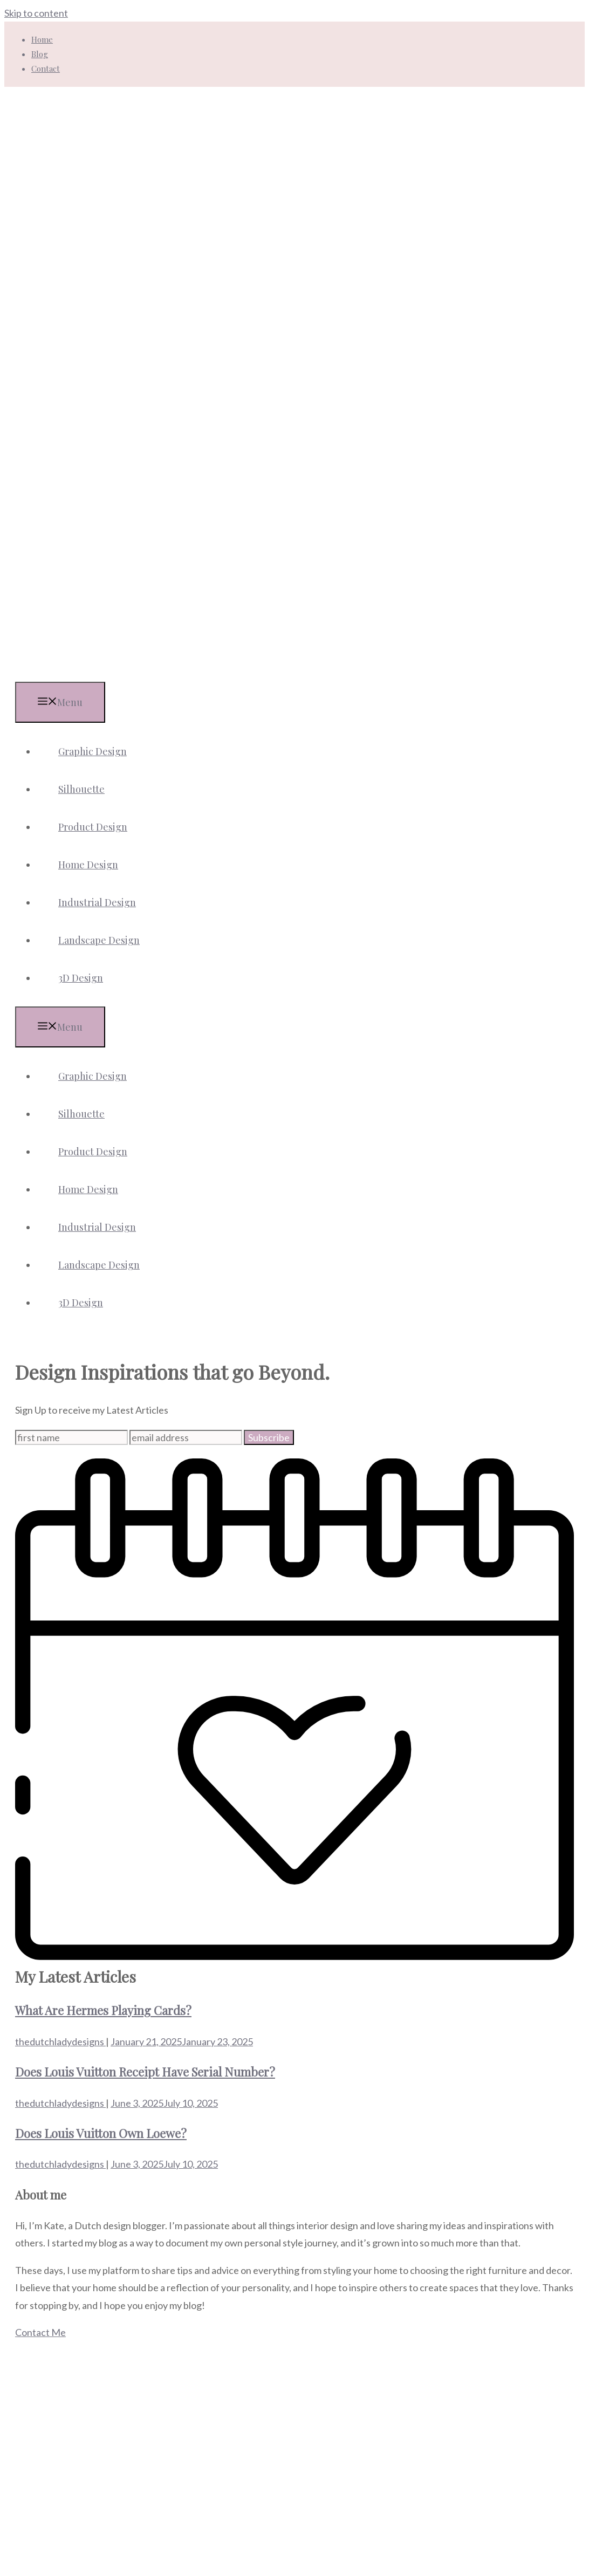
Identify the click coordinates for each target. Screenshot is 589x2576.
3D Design (80, 977)
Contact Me (40, 2332)
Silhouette (81, 789)
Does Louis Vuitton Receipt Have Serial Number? (145, 2072)
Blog (39, 54)
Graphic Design (92, 751)
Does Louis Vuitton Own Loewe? (101, 2133)
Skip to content (36, 13)
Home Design (88, 864)
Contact (45, 68)
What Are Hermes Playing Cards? (103, 2010)
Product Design (92, 826)
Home (42, 39)
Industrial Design (97, 902)
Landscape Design (99, 940)
